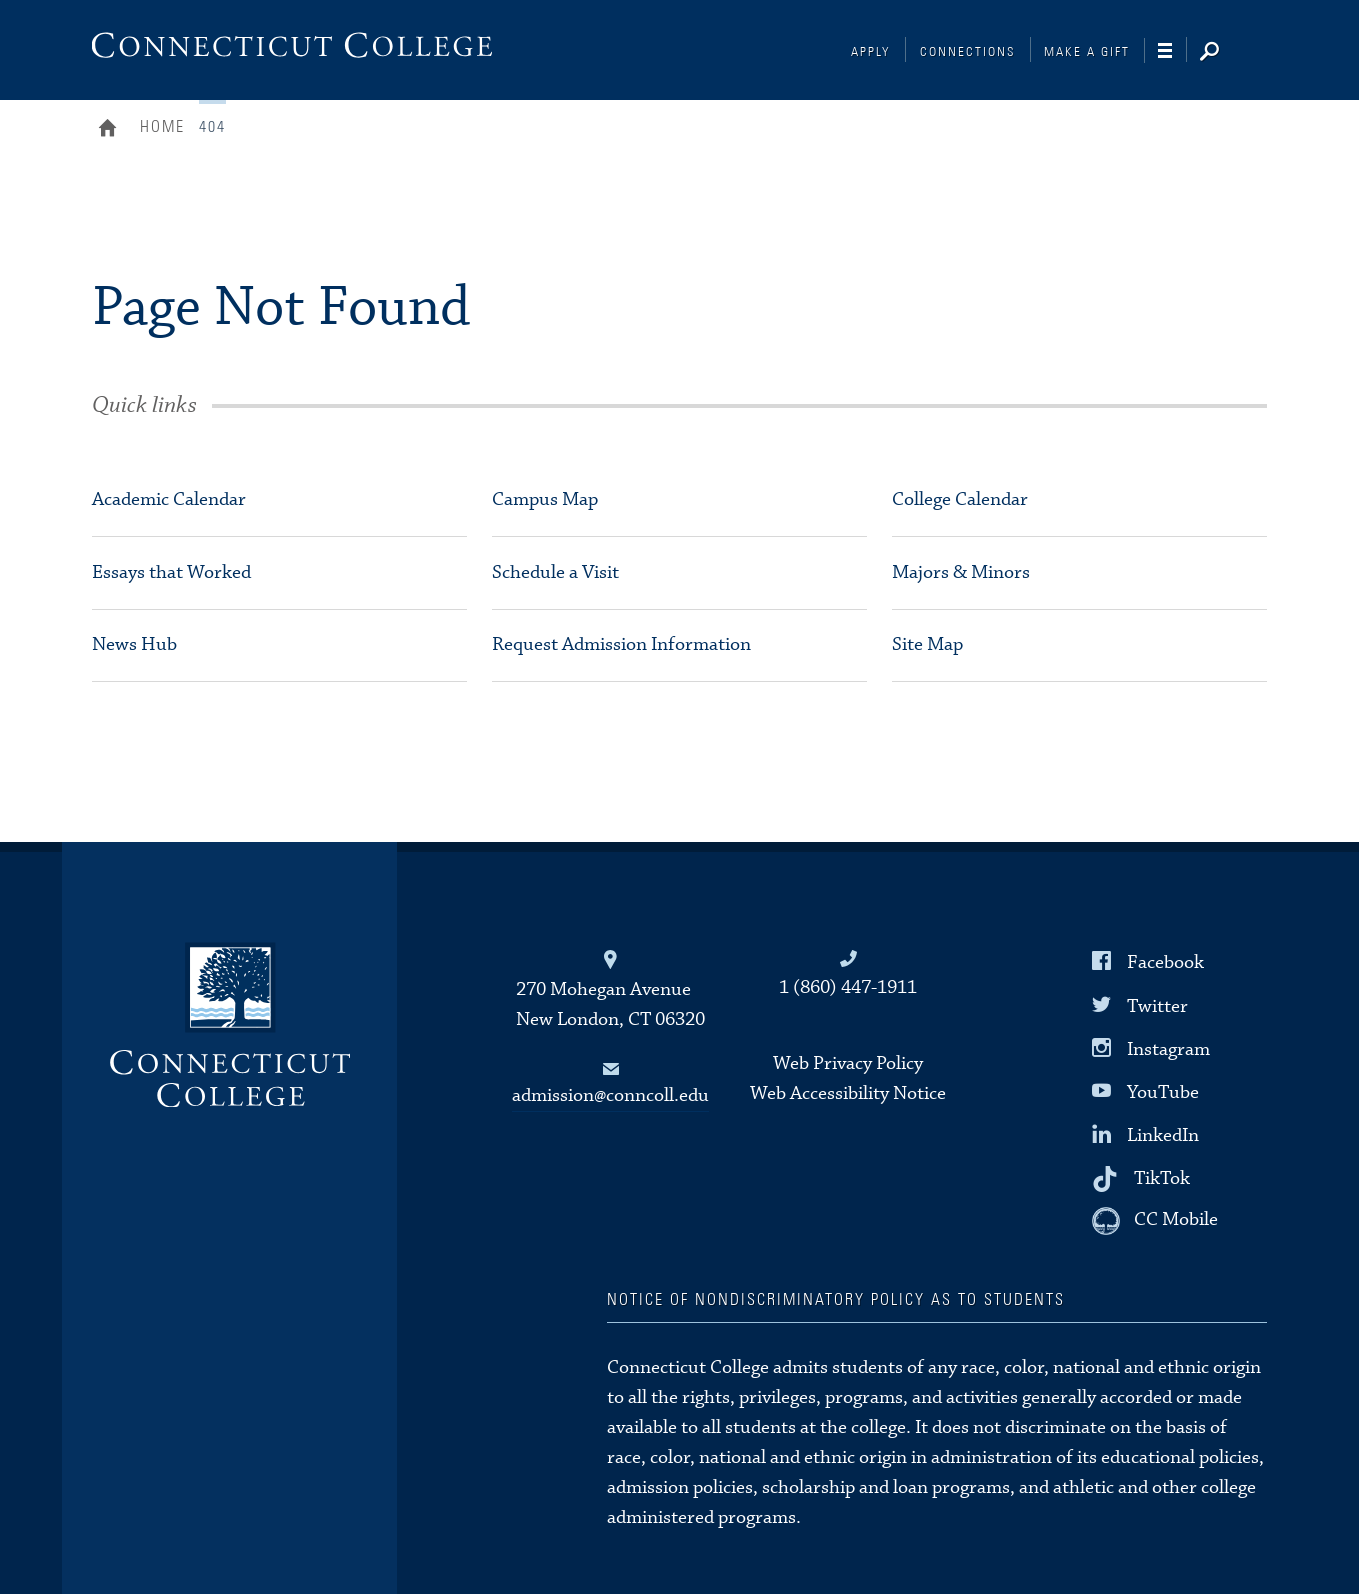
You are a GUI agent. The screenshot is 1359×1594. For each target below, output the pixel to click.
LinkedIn (1163, 1135)
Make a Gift (1087, 52)
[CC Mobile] (1155, 1221)
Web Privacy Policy (848, 1063)
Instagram (1168, 1048)
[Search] (1225, 53)
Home (112, 130)
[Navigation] (1172, 51)
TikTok (1162, 1178)
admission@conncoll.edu (610, 1095)
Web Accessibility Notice (848, 1093)
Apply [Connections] (871, 52)
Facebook (1165, 962)
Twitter (1157, 1005)
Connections (968, 52)
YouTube (1163, 1092)
